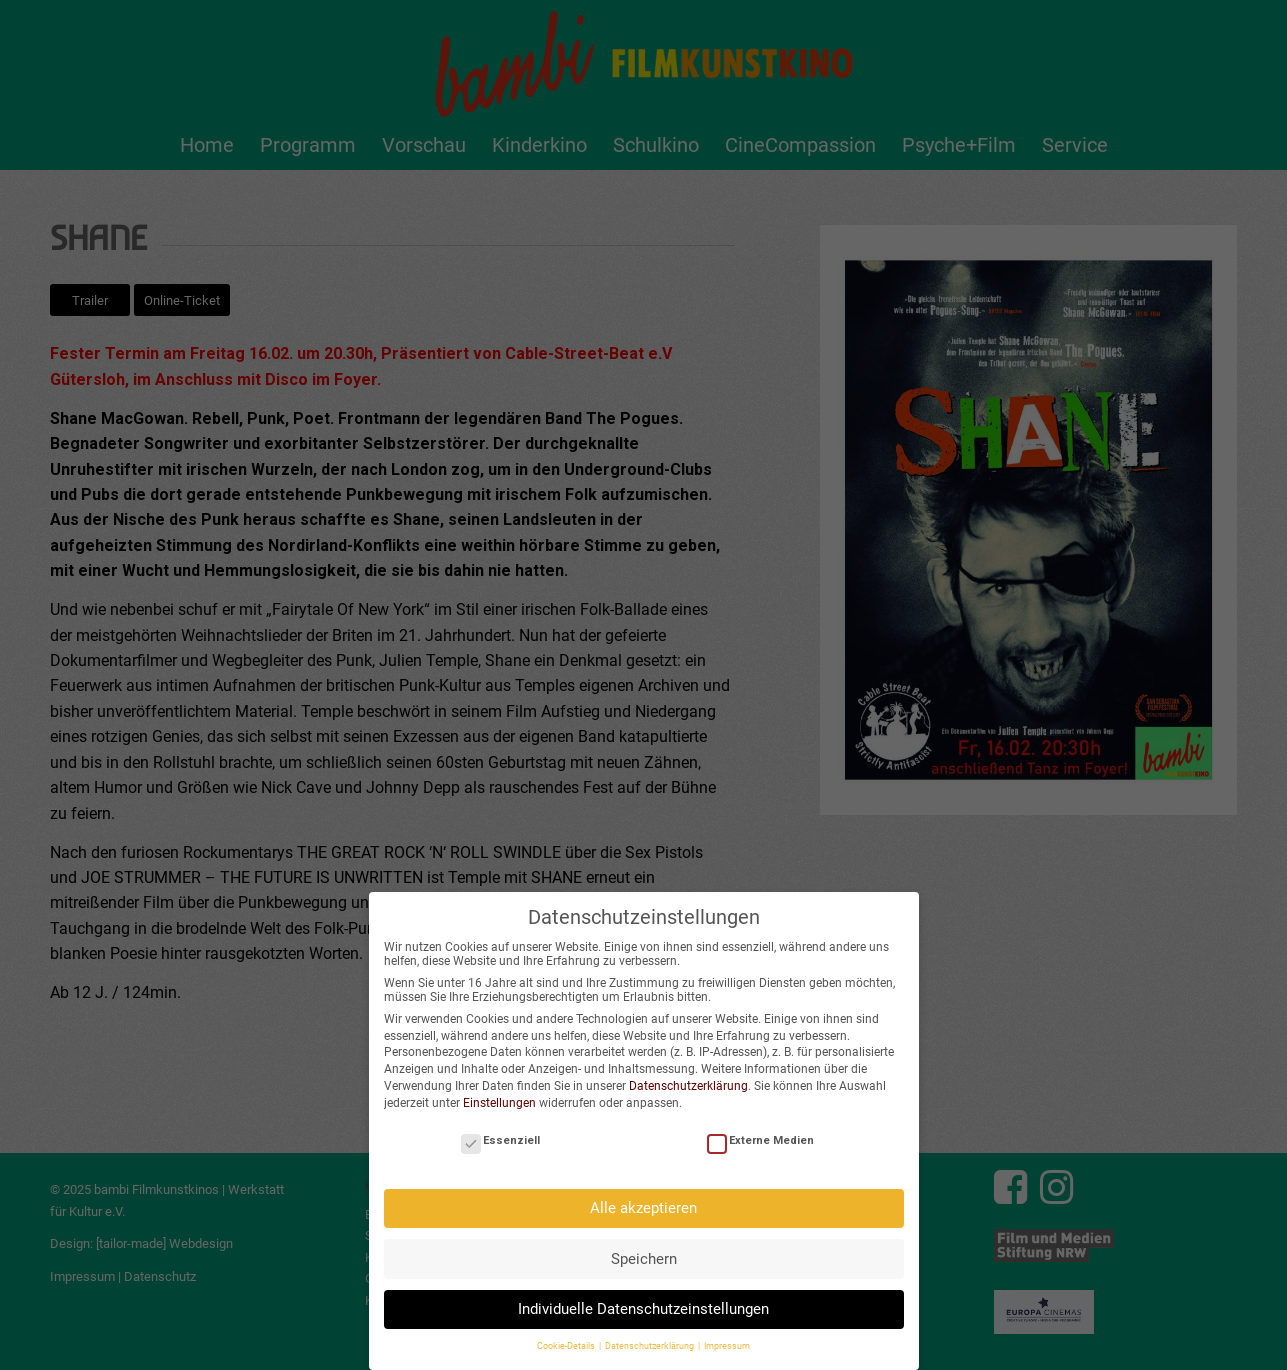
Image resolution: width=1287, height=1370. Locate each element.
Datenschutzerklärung (688, 1081)
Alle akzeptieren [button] (643, 1203)
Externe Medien (760, 1135)
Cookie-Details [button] (567, 1341)
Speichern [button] (644, 1254)
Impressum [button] (727, 1341)
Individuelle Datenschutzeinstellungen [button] (643, 1304)
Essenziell (500, 1135)
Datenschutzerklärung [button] (650, 1341)
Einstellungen (499, 1098)
